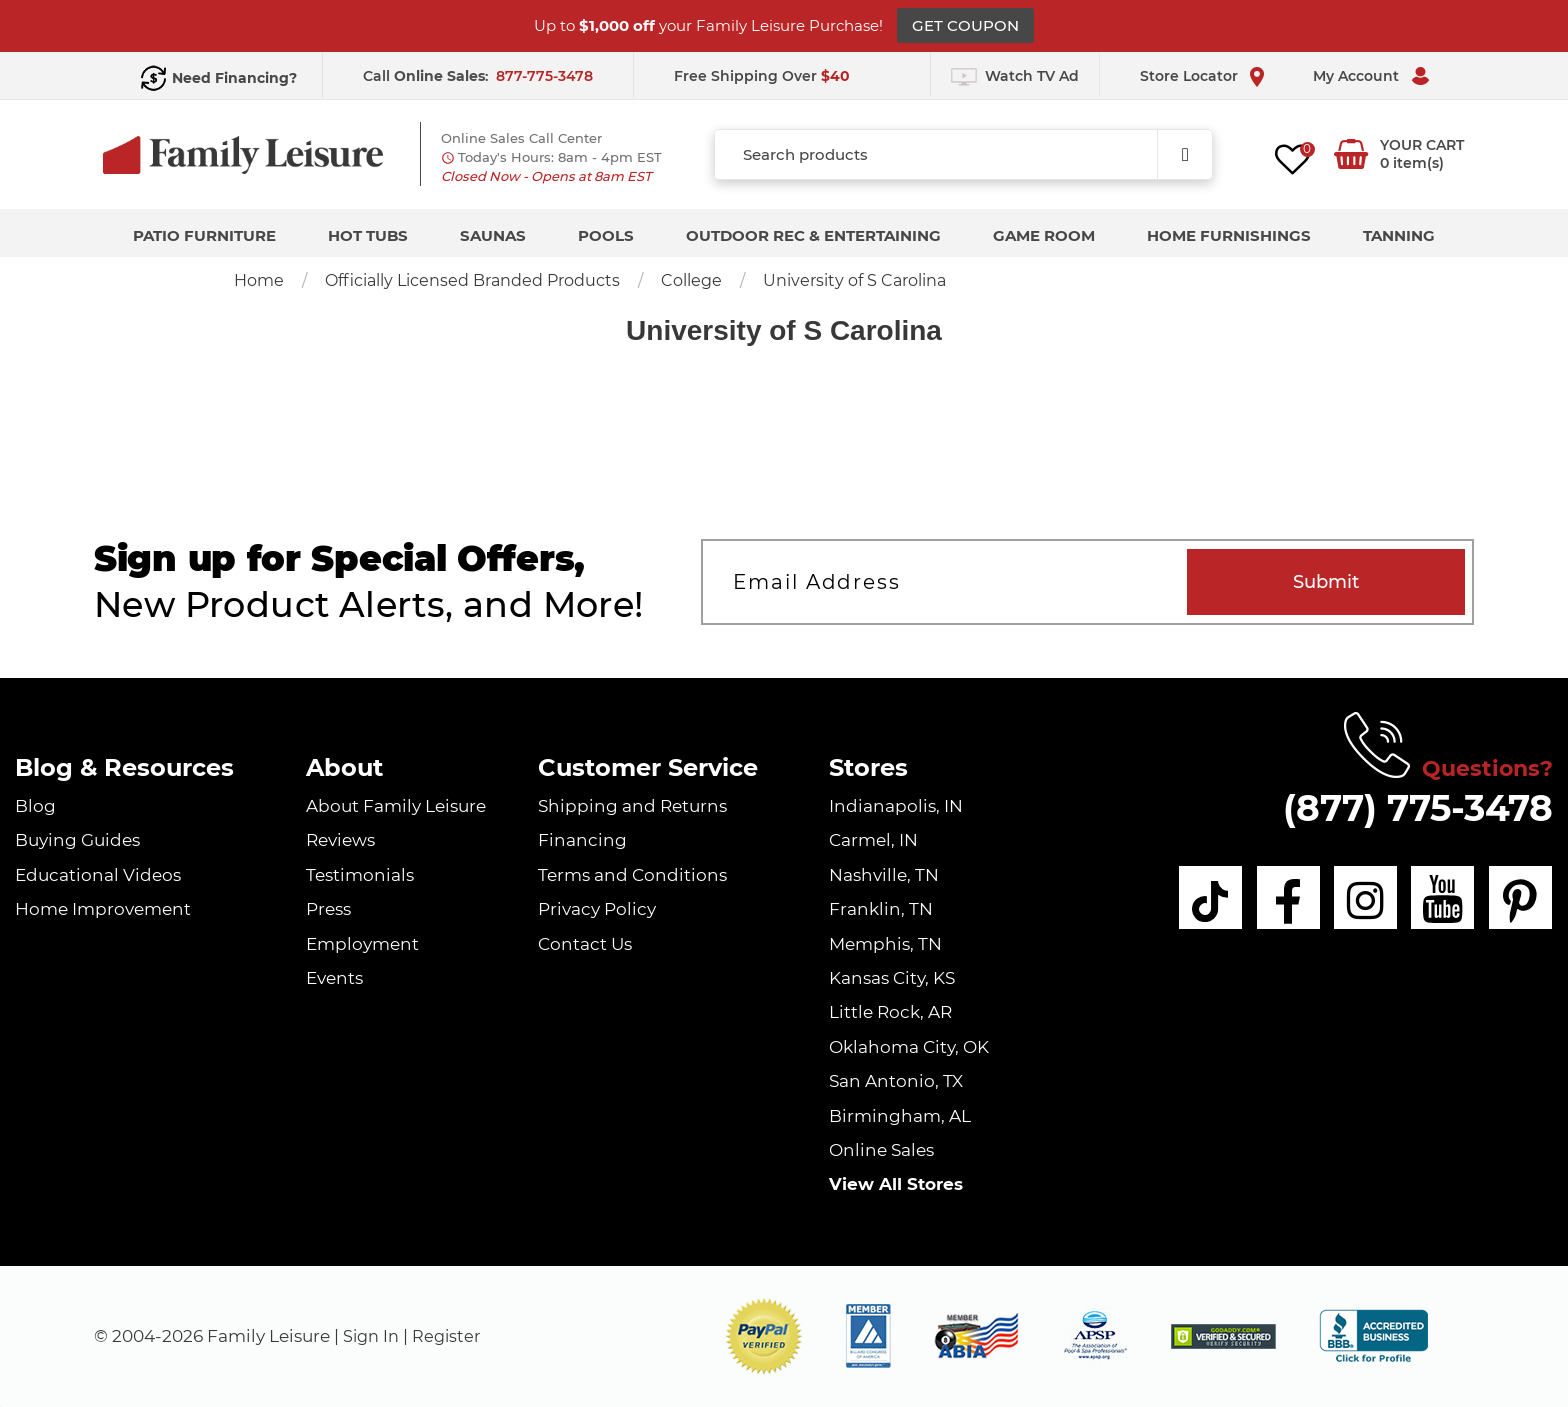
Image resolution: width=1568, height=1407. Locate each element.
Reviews (340, 840)
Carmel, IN (873, 840)
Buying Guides (77, 840)
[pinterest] (1520, 899)
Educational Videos (98, 875)
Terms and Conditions (632, 875)
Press (328, 909)
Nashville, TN (884, 875)
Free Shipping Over (762, 76)
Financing (582, 840)
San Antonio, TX (896, 1081)
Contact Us (585, 944)
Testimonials (360, 875)
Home (259, 280)
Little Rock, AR (890, 1012)
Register (451, 1336)
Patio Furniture (204, 235)
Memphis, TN (885, 944)
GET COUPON (965, 25)
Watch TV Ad (1032, 76)
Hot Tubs (368, 235)
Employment (362, 944)
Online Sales (881, 1150)
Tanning (1399, 235)
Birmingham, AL (900, 1116)
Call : (427, 76)
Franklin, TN (881, 909)
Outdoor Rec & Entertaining (813, 235)
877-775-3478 (544, 76)
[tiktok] (1196, 899)
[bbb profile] (1373, 1335)
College (691, 280)
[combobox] (963, 154)
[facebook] (1277, 899)
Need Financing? (234, 78)
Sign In (373, 1336)
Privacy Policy (597, 909)
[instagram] (1358, 899)
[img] (1223, 1336)
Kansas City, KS (892, 978)
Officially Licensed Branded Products (472, 280)
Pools (606, 235)
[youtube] (1439, 899)
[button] (764, 1336)
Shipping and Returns (632, 806)
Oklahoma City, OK (909, 1047)
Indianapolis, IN (896, 806)
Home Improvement (103, 909)
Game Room (1044, 235)
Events (334, 978)
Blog (35, 806)
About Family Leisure (396, 806)
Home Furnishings (1229, 235)
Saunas (493, 235)
